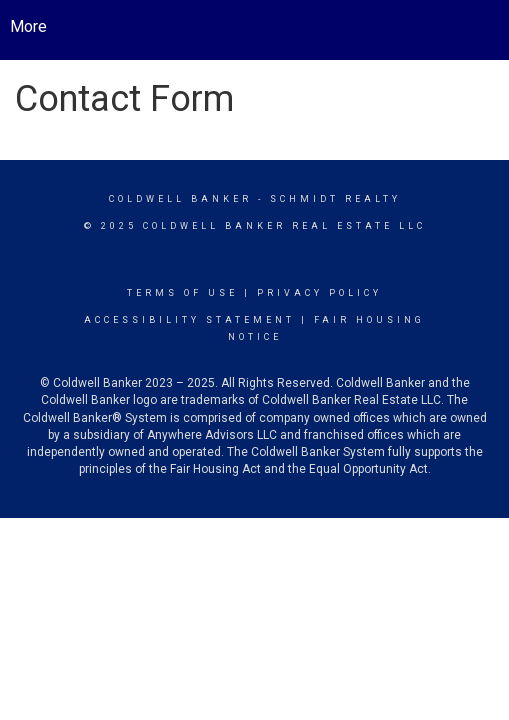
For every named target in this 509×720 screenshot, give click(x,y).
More (28, 26)
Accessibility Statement (189, 320)
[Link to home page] (269, 27)
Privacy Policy (319, 293)
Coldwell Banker (180, 199)
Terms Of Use (182, 293)
